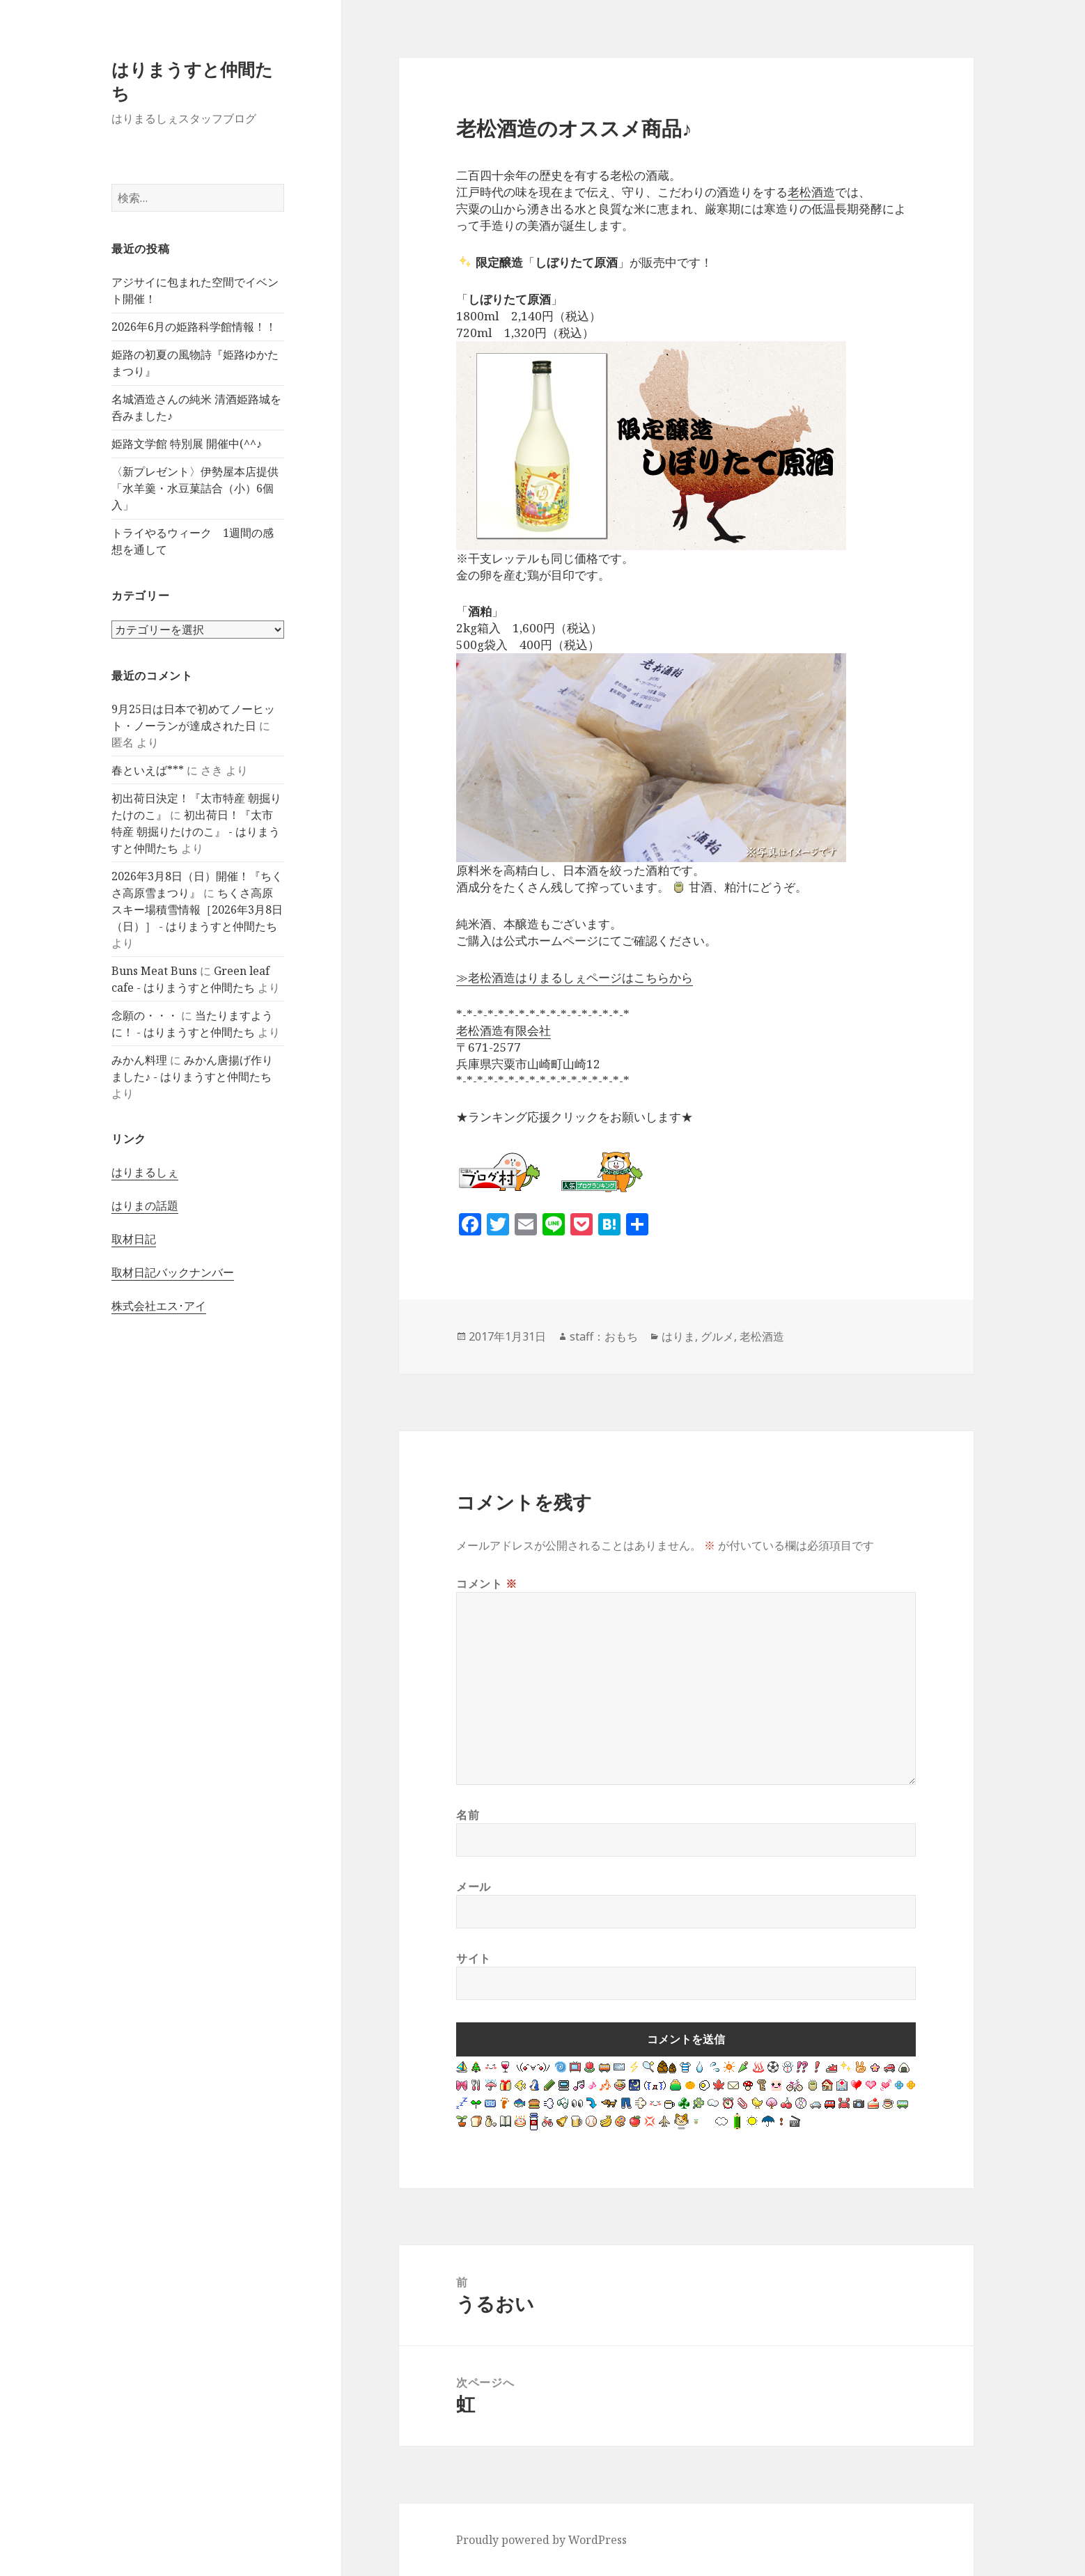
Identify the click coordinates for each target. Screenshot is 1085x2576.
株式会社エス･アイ (158, 1305)
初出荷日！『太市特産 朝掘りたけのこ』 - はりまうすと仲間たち (195, 831)
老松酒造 (811, 192)
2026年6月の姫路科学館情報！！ (193, 326)
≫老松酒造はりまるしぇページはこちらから (574, 977)
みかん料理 (139, 1060)
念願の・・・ (144, 1015)
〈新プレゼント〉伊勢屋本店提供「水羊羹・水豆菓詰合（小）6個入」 (195, 488)
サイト (473, 1958)
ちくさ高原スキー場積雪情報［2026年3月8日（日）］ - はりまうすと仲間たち (197, 909)
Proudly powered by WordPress (541, 2539)
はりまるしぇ (144, 1172)
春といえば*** (147, 770)
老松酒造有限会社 (503, 1030)
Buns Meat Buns (154, 970)
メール (473, 1886)
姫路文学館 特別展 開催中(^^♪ (186, 443)
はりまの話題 (144, 1205)
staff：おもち (604, 1336)
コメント (486, 1583)
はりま (678, 1336)
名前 (467, 1814)
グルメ (717, 1336)
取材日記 (133, 1239)
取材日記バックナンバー (172, 1272)
